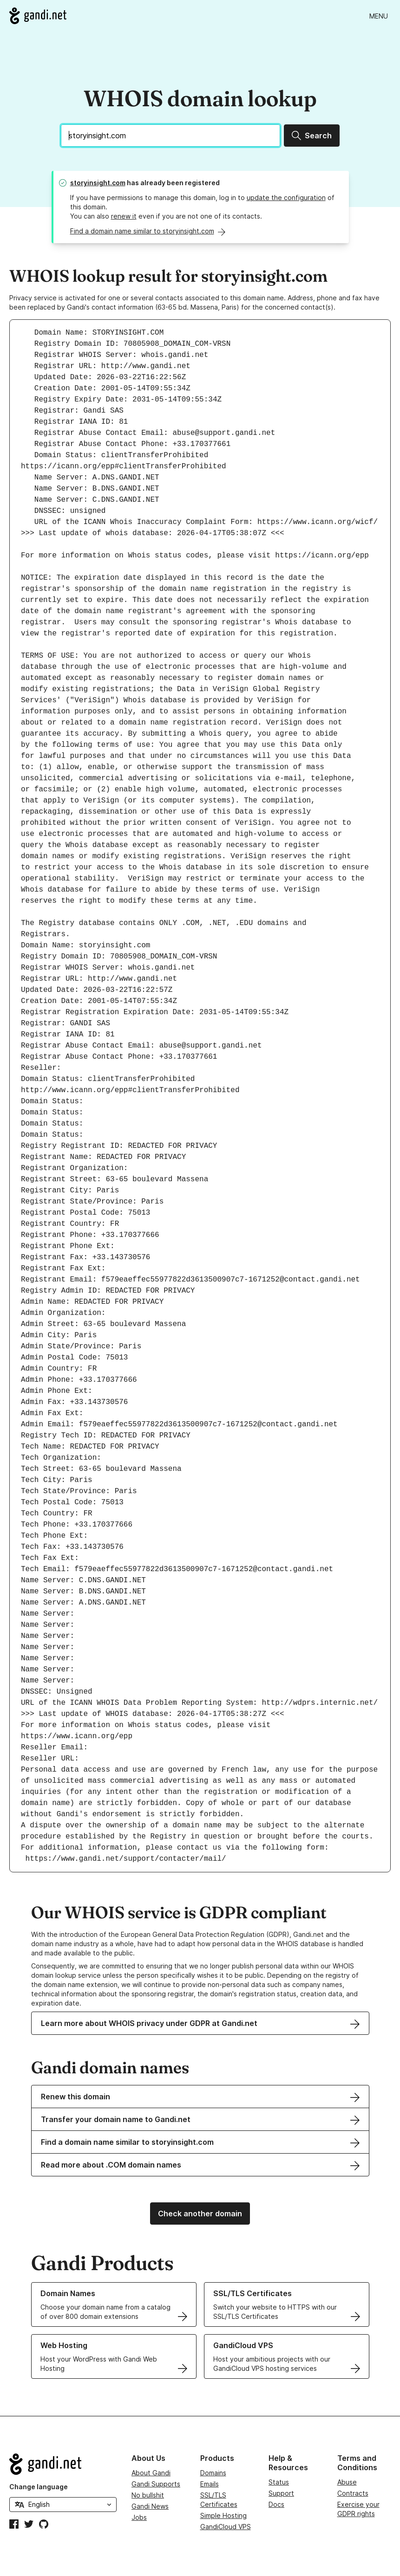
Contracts (352, 2493)
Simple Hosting (223, 2515)
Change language (38, 2487)
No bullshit (147, 2495)
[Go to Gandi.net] (37, 15)
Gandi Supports (155, 2484)
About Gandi (150, 2473)
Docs (276, 2504)
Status (279, 2482)
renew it (124, 216)
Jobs (139, 2517)
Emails (209, 2484)
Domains (213, 2473)
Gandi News (150, 2506)
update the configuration (286, 197)
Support (281, 2493)
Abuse (347, 2482)
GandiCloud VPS (225, 2527)
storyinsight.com (97, 183)
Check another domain (200, 2213)
